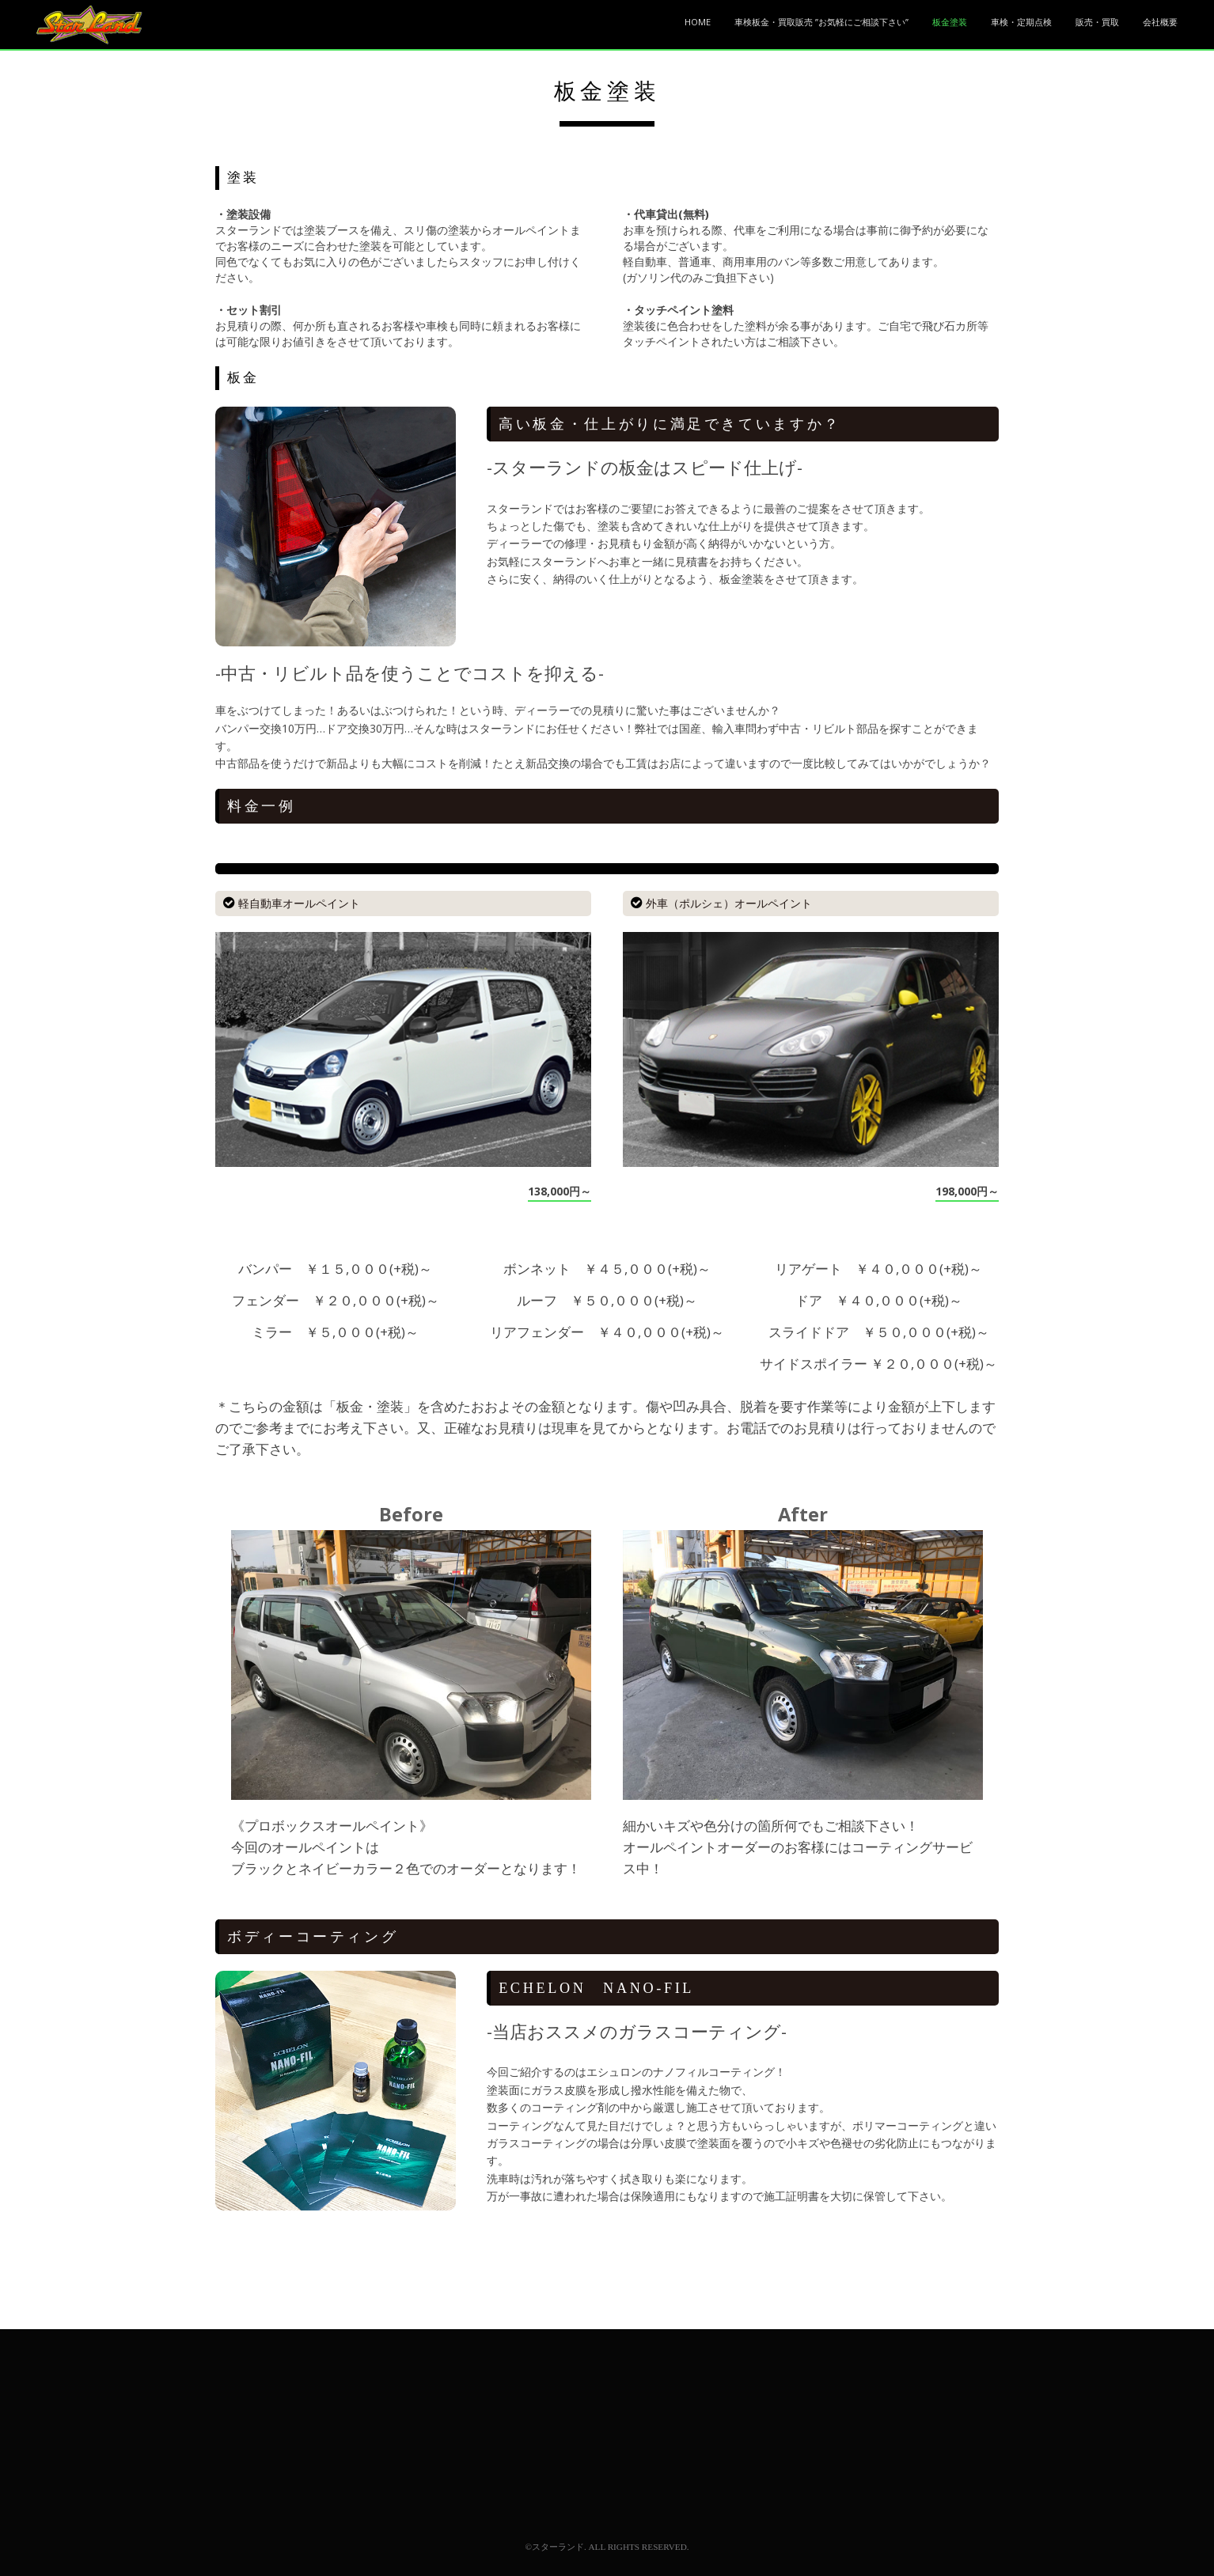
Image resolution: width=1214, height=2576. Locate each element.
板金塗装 (949, 22)
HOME (698, 22)
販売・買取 (1097, 22)
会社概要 (1160, 22)
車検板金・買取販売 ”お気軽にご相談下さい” (821, 22)
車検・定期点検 (1021, 22)
